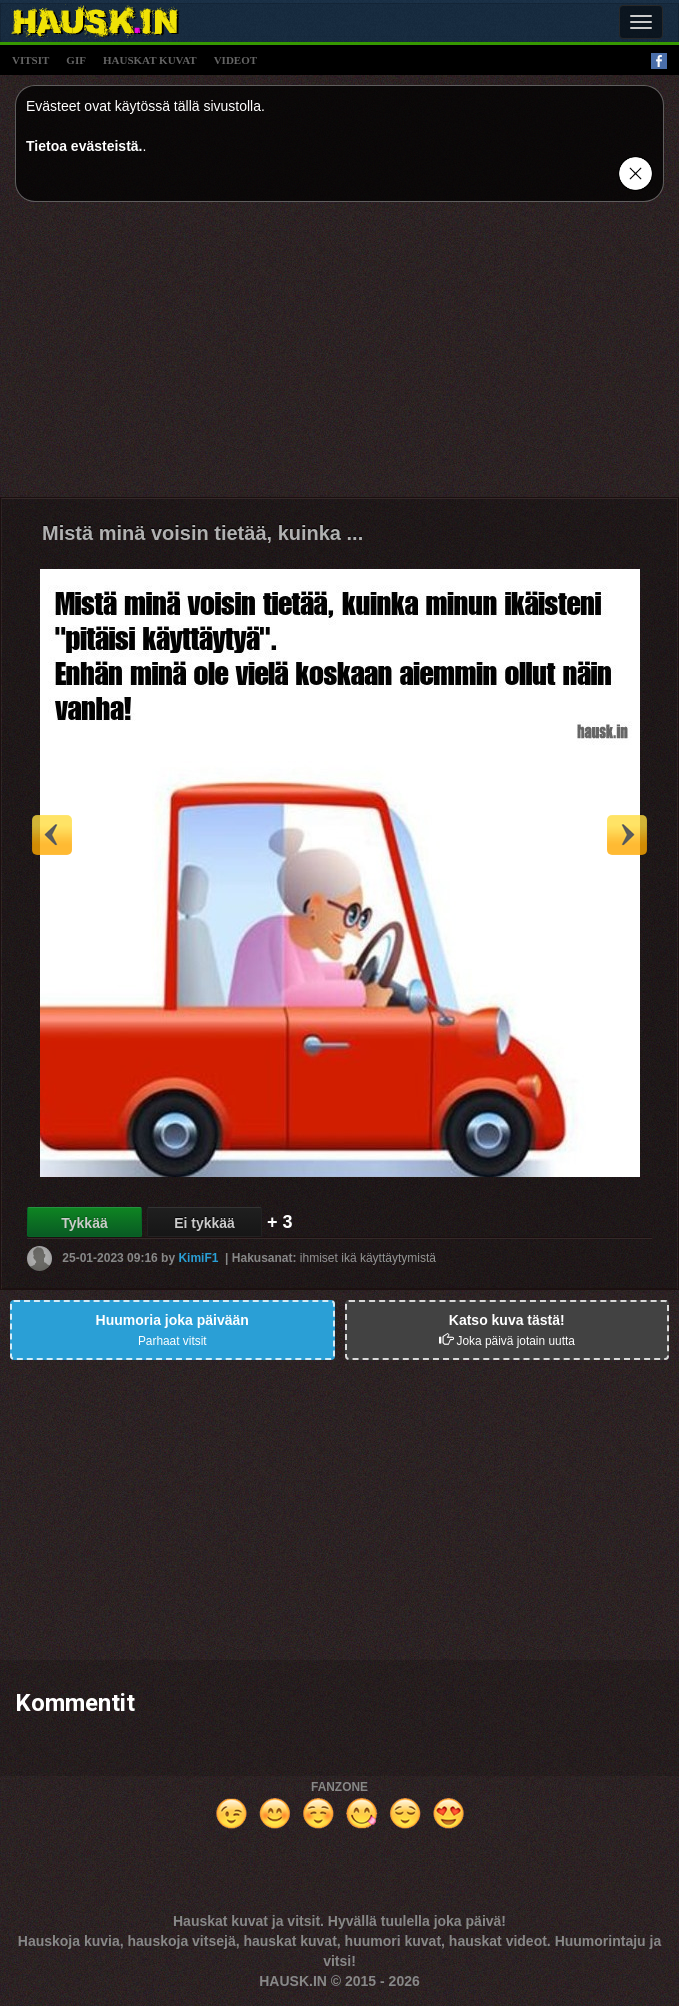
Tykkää (84, 1223)
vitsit (30, 60)
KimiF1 (198, 1258)
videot (235, 60)
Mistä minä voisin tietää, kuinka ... (202, 533)
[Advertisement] (339, 357)
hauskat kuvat (150, 60)
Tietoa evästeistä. (84, 146)
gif (76, 60)
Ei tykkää (204, 1223)
